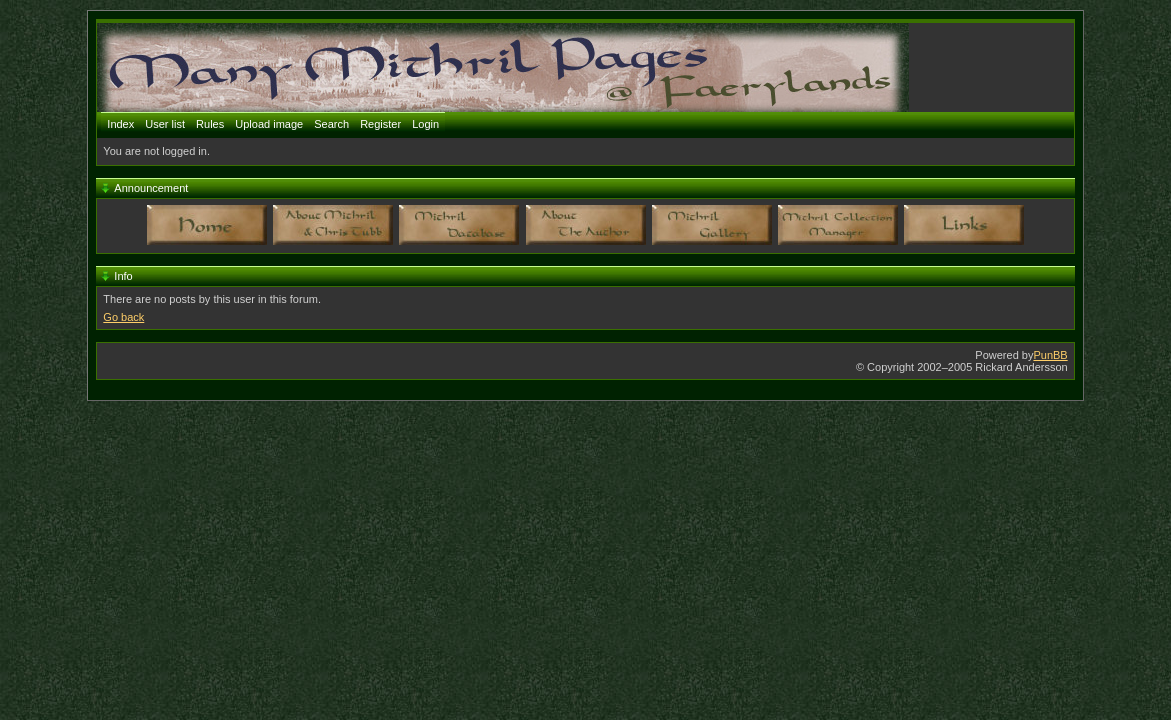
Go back (123, 317)
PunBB (1050, 355)
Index (120, 124)
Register (380, 124)
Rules (210, 124)
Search (331, 124)
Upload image (269, 124)
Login (425, 124)
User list (165, 124)
